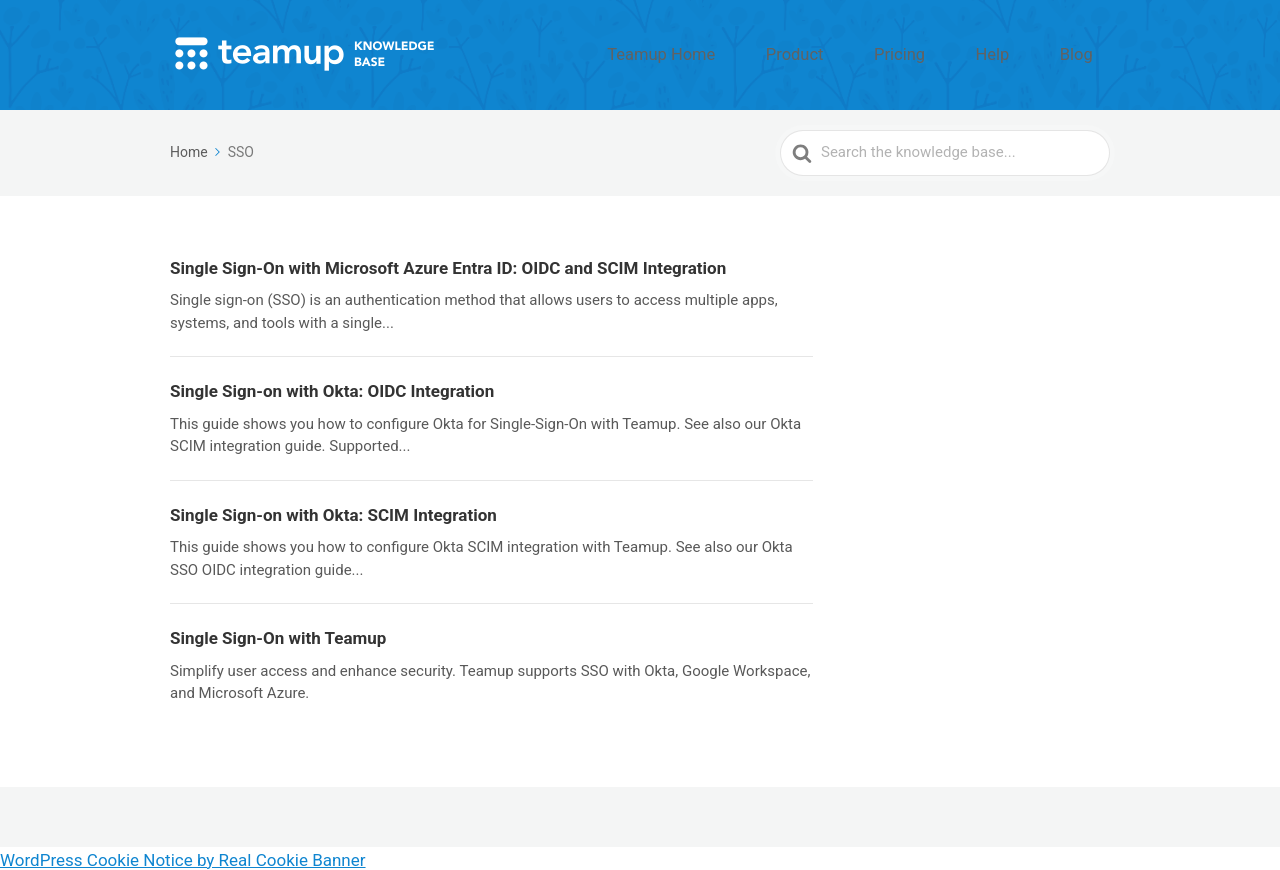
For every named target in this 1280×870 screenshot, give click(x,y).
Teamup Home (765, 53)
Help (1024, 53)
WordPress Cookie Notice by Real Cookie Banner (183, 857)
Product (872, 53)
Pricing (954, 53)
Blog (1087, 53)
